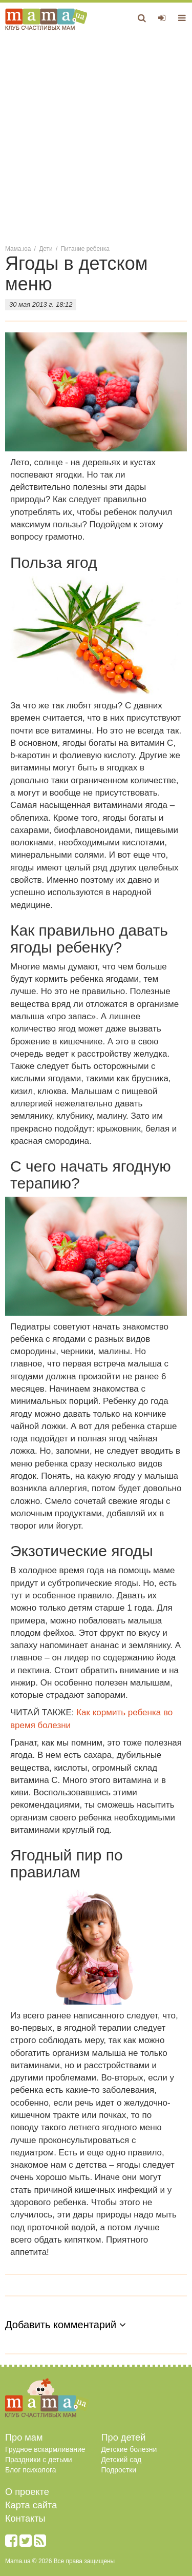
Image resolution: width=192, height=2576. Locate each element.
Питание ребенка (85, 248)
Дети (45, 248)
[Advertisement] (96, 137)
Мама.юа (18, 248)
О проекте (27, 2492)
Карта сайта (31, 2505)
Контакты (25, 2518)
